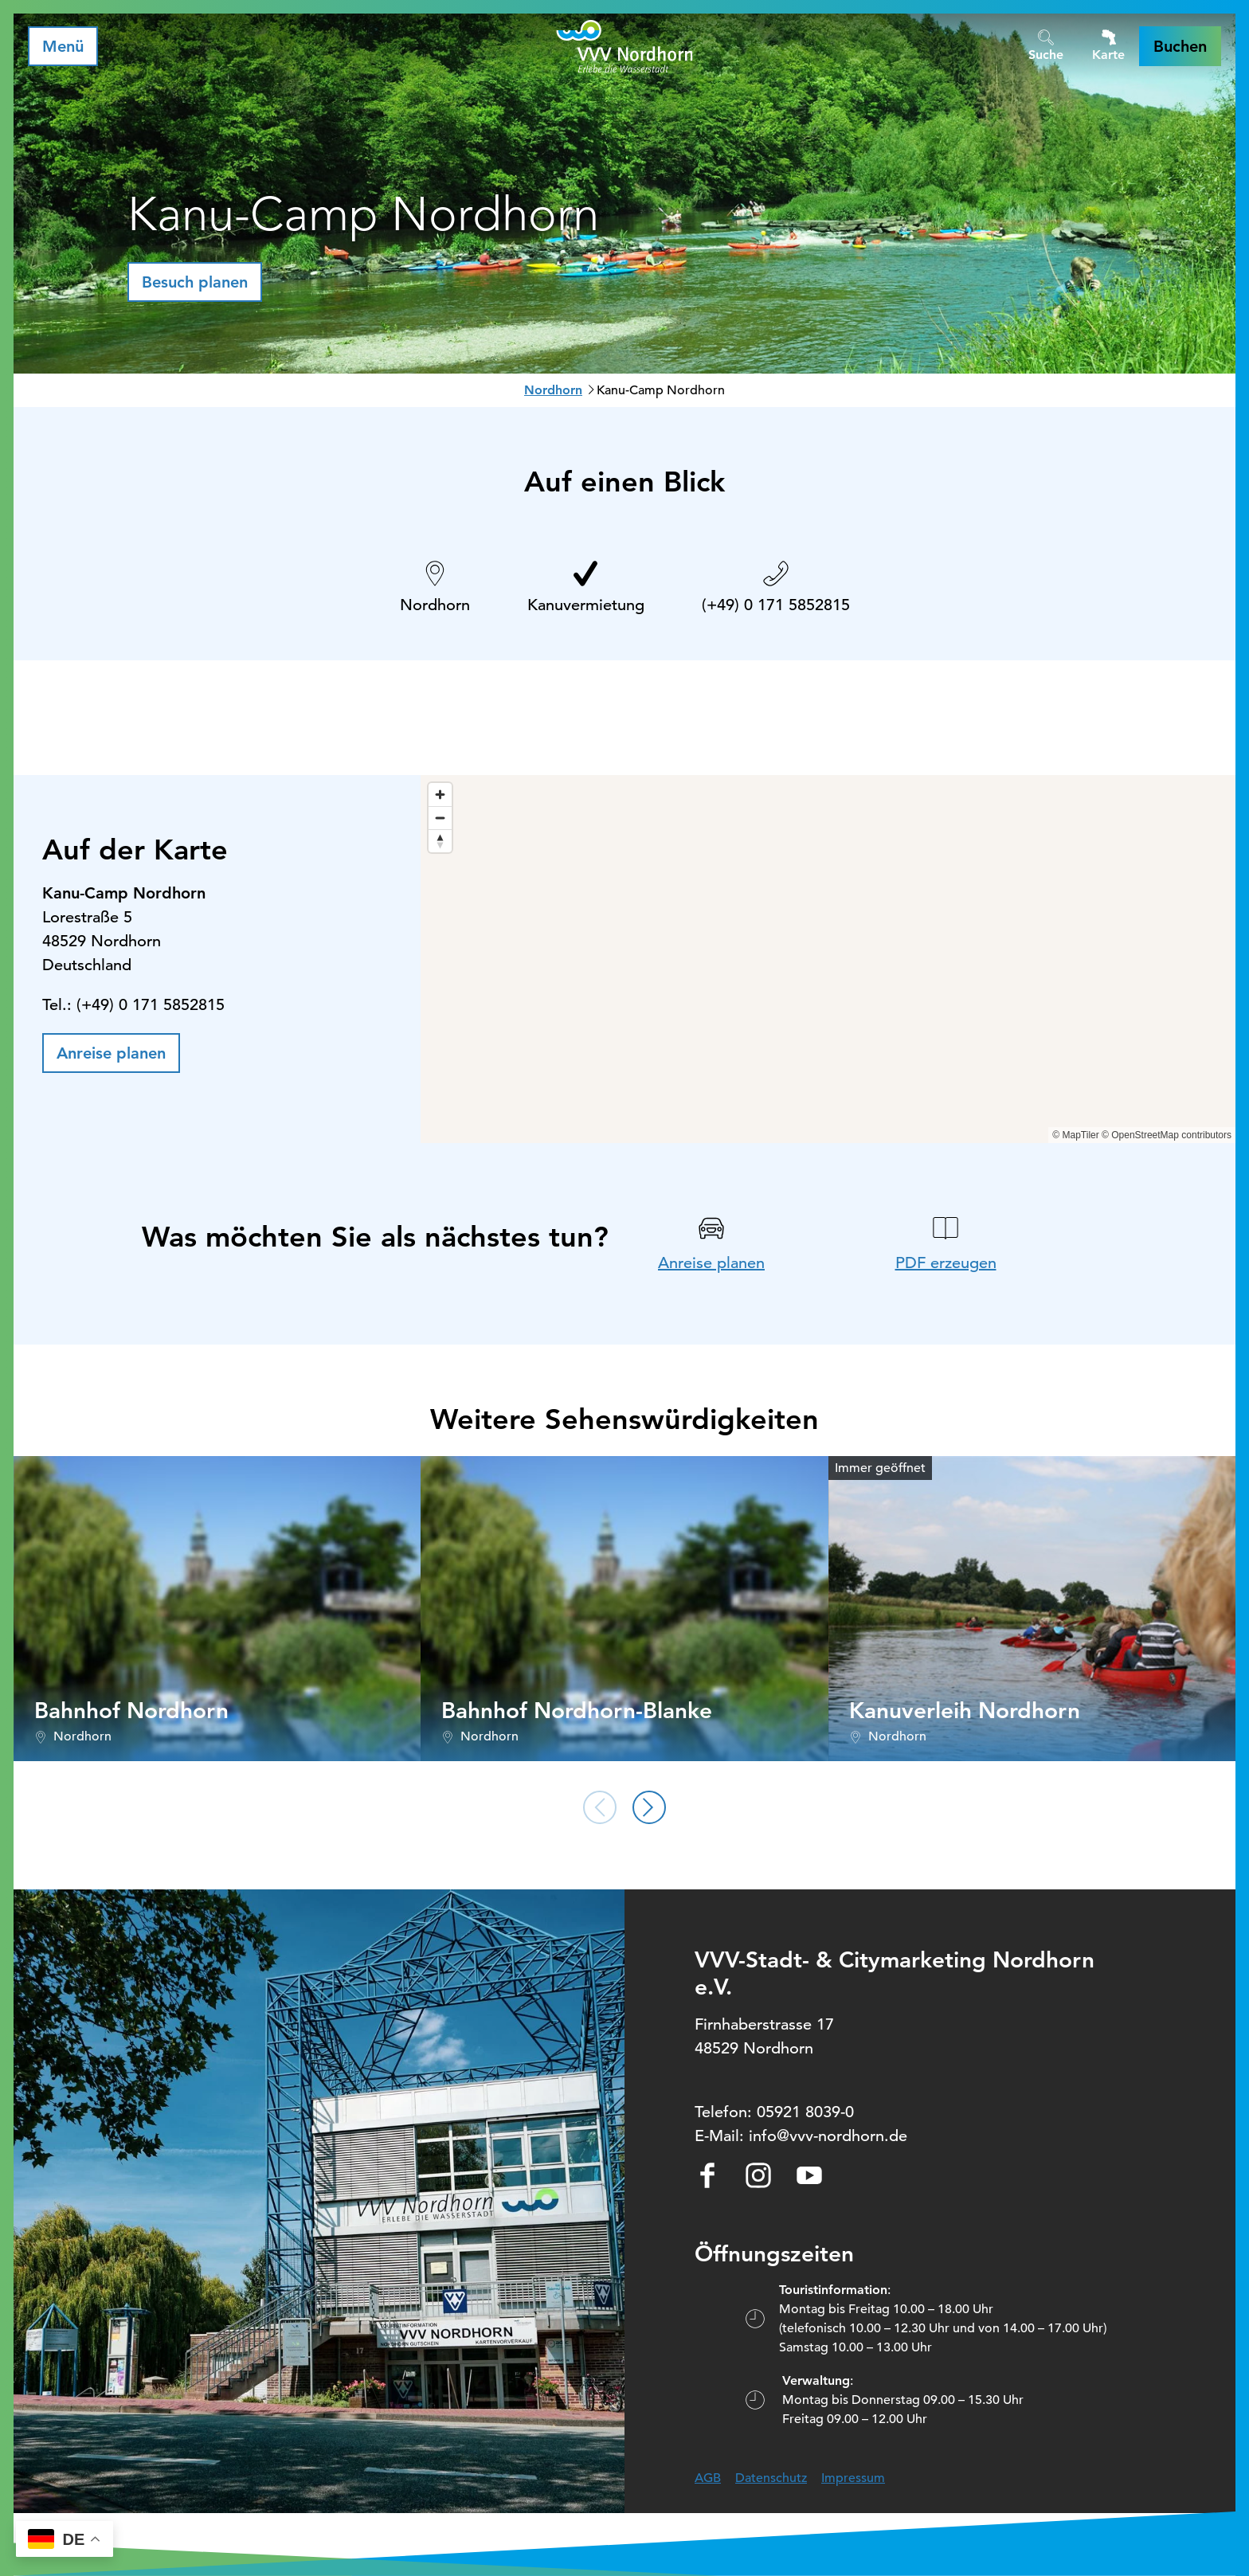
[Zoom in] (440, 794)
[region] (828, 959)
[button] (1180, 46)
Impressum (853, 2478)
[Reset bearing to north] (440, 840)
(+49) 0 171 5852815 (776, 605)
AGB (708, 2478)
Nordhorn (553, 389)
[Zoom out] (440, 817)
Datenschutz (771, 2478)
